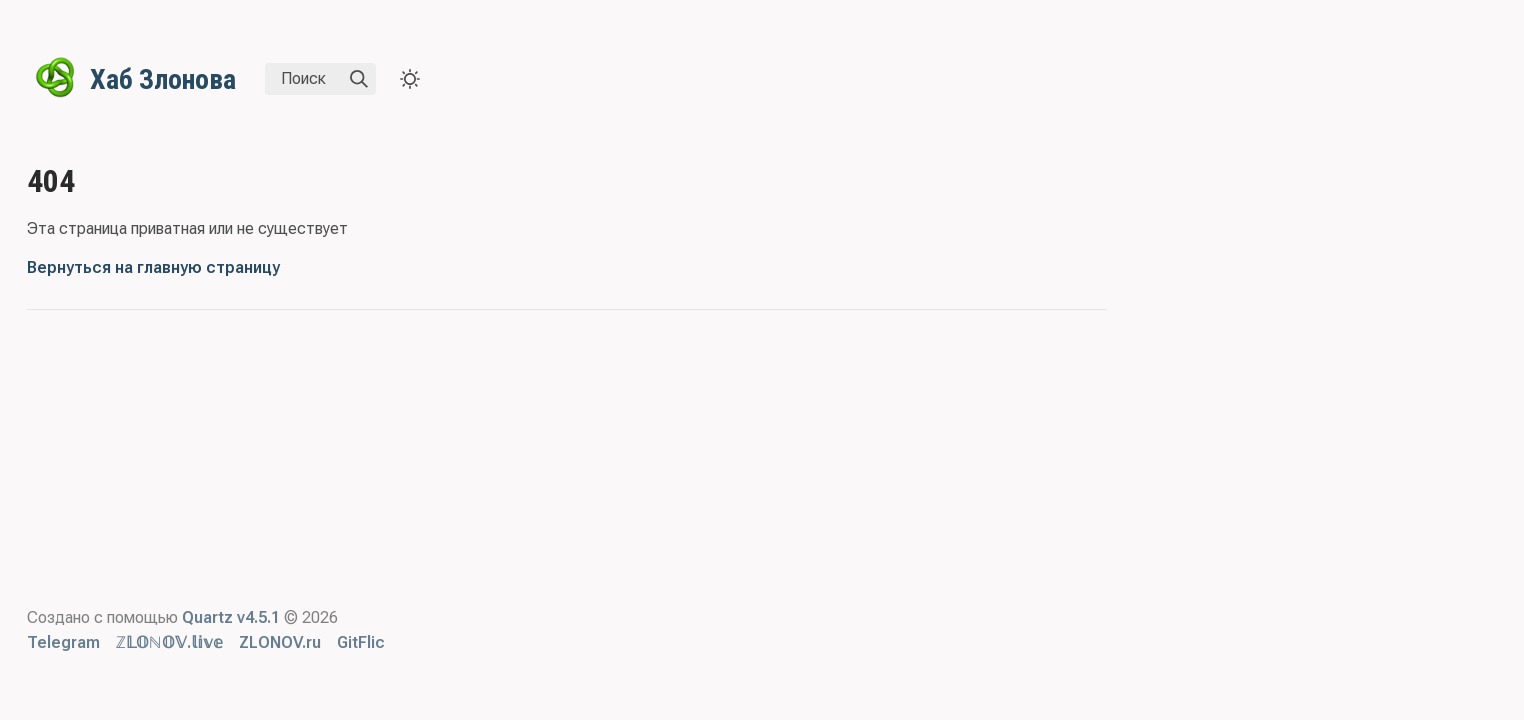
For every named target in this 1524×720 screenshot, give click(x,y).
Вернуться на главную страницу (153, 267)
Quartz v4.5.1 (231, 617)
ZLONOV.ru (280, 642)
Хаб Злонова (163, 79)
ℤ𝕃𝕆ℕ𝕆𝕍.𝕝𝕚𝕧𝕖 (169, 642)
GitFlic (361, 642)
